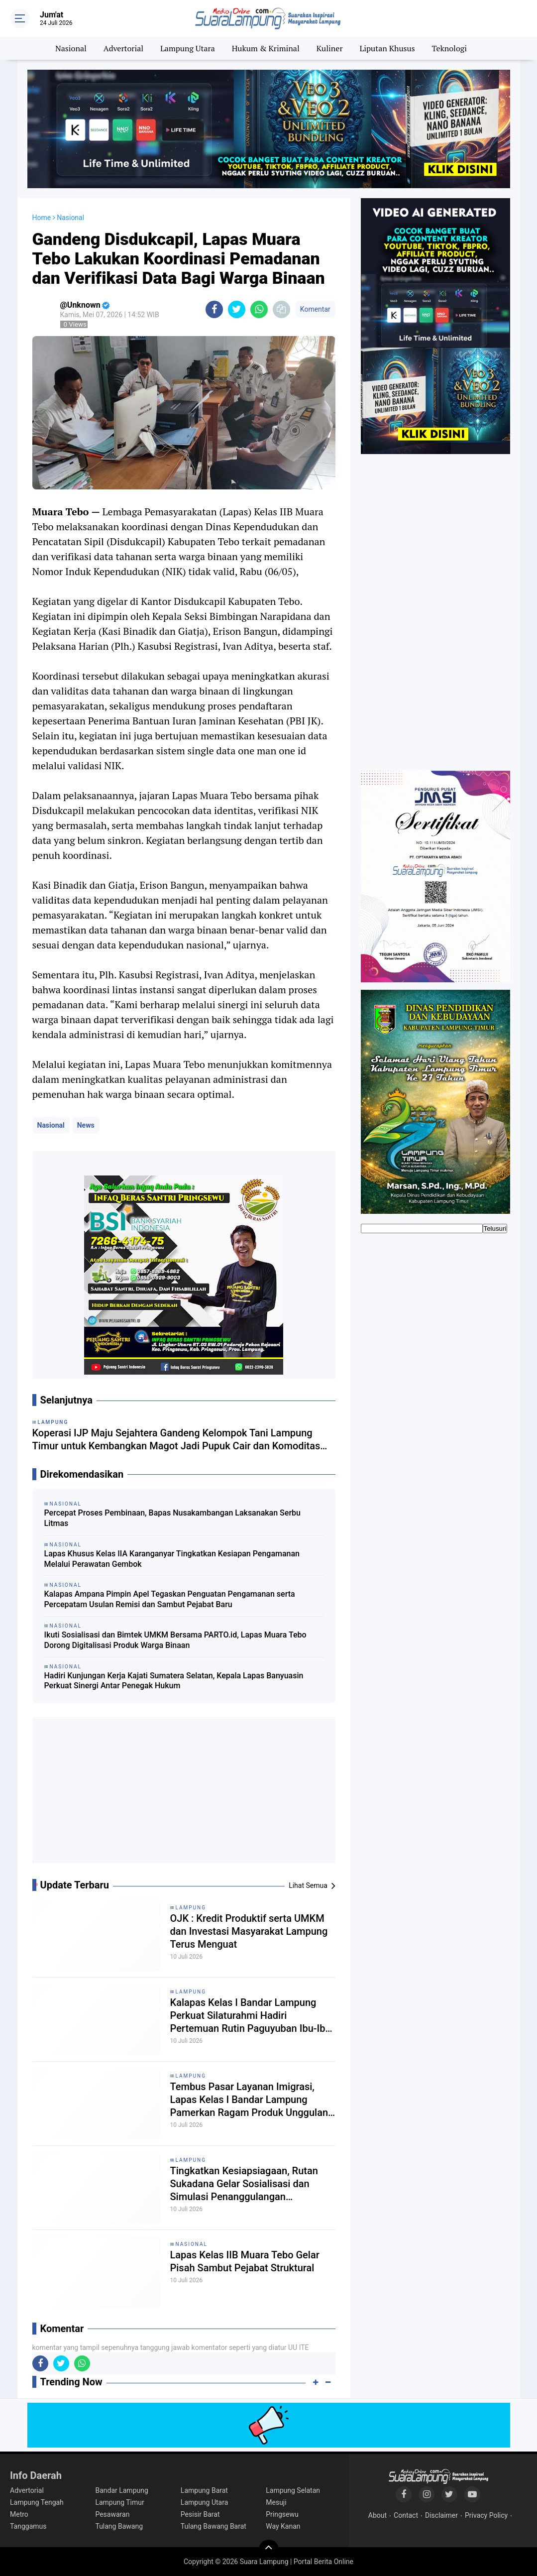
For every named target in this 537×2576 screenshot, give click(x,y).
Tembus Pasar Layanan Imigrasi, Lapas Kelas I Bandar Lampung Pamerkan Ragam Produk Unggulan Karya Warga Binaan (249, 2100)
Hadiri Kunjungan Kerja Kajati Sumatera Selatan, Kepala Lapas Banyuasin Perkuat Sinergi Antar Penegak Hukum (174, 1681)
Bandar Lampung (121, 2490)
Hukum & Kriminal (266, 48)
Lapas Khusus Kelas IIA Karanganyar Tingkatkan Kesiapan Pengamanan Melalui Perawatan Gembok (172, 1559)
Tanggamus (28, 2526)
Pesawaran (112, 2514)
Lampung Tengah (37, 2502)
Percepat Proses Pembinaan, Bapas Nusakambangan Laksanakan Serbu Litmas (172, 1518)
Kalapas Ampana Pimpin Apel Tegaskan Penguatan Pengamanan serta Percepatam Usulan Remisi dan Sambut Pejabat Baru (169, 1599)
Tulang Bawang (119, 2526)
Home (41, 218)
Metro (19, 2514)
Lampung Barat (204, 2490)
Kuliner (330, 48)
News (86, 1125)
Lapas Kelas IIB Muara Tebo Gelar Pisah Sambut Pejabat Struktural (245, 2261)
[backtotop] (269, 2550)
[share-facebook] (214, 309)
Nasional (71, 48)
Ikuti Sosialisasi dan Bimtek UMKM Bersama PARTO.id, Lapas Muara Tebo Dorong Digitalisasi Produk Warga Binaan (175, 1640)
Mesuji (276, 2502)
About (377, 2515)
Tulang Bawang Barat (213, 2526)
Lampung (191, 1907)
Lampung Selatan (293, 2490)
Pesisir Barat (200, 2514)
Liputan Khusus (387, 48)
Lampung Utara (187, 48)
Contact (406, 2515)
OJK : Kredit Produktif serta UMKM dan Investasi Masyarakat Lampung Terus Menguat (249, 1931)
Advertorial (123, 48)
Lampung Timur (119, 2502)
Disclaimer (441, 2515)
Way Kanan (283, 2526)
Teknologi (449, 48)
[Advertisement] (183, 1794)
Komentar (315, 309)
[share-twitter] (236, 309)
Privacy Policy (486, 2515)
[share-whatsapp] (259, 309)
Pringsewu (282, 2514)
